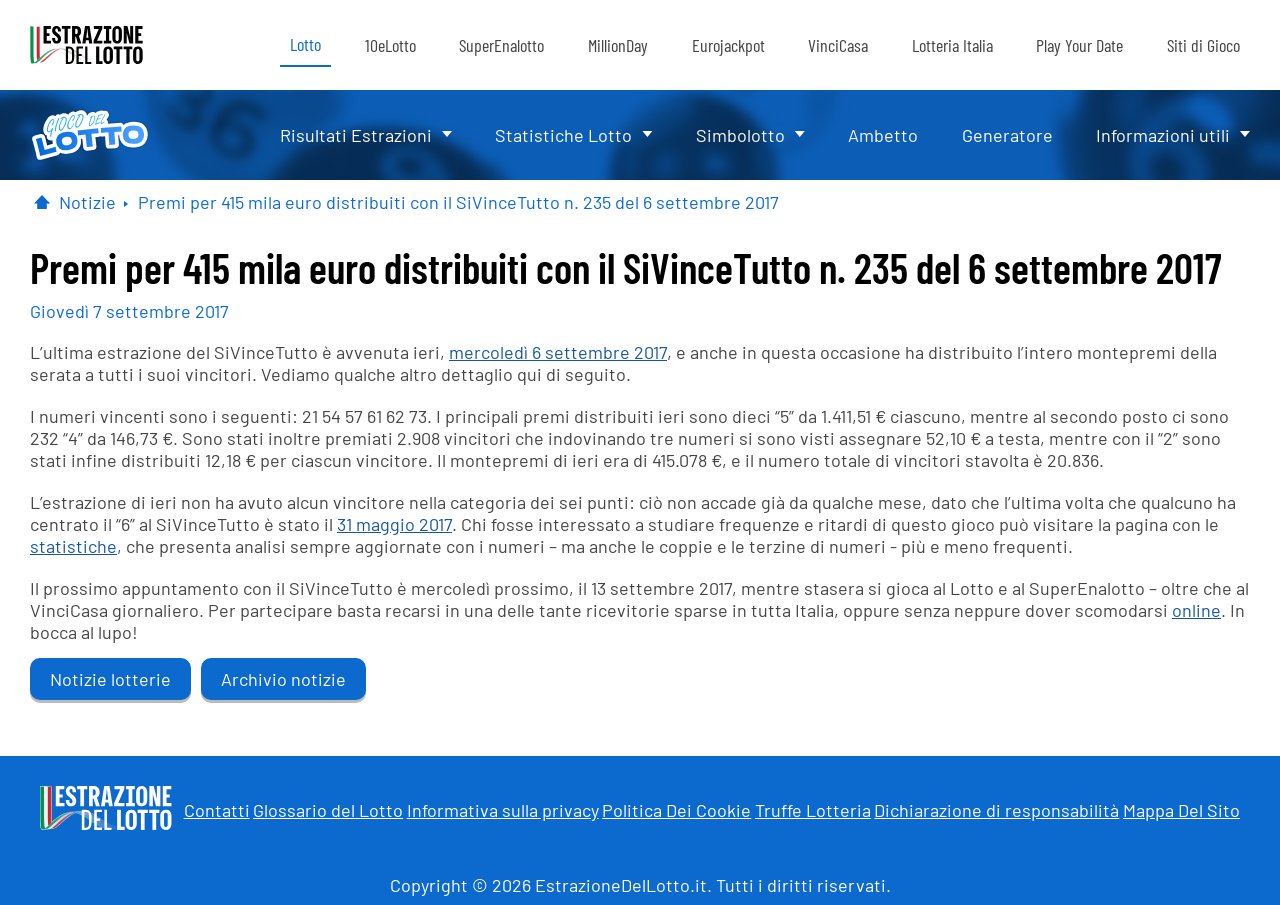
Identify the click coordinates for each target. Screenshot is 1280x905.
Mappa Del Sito (1181, 810)
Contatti (217, 810)
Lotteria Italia (952, 45)
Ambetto (883, 135)
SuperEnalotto (501, 45)
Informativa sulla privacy (503, 810)
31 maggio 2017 (394, 524)
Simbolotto (740, 135)
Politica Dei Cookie (676, 810)
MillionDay (618, 45)
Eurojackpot (728, 45)
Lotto (305, 44)
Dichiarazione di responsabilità (996, 810)
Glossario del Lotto (328, 810)
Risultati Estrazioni (356, 135)
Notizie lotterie (110, 679)
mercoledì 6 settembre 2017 (558, 352)
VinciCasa (838, 45)
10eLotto (390, 45)
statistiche (73, 546)
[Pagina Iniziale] (42, 202)
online (1196, 610)
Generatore (1007, 135)
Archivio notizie (283, 679)
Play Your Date (1079, 45)
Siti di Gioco (1203, 45)
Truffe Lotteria (813, 810)
